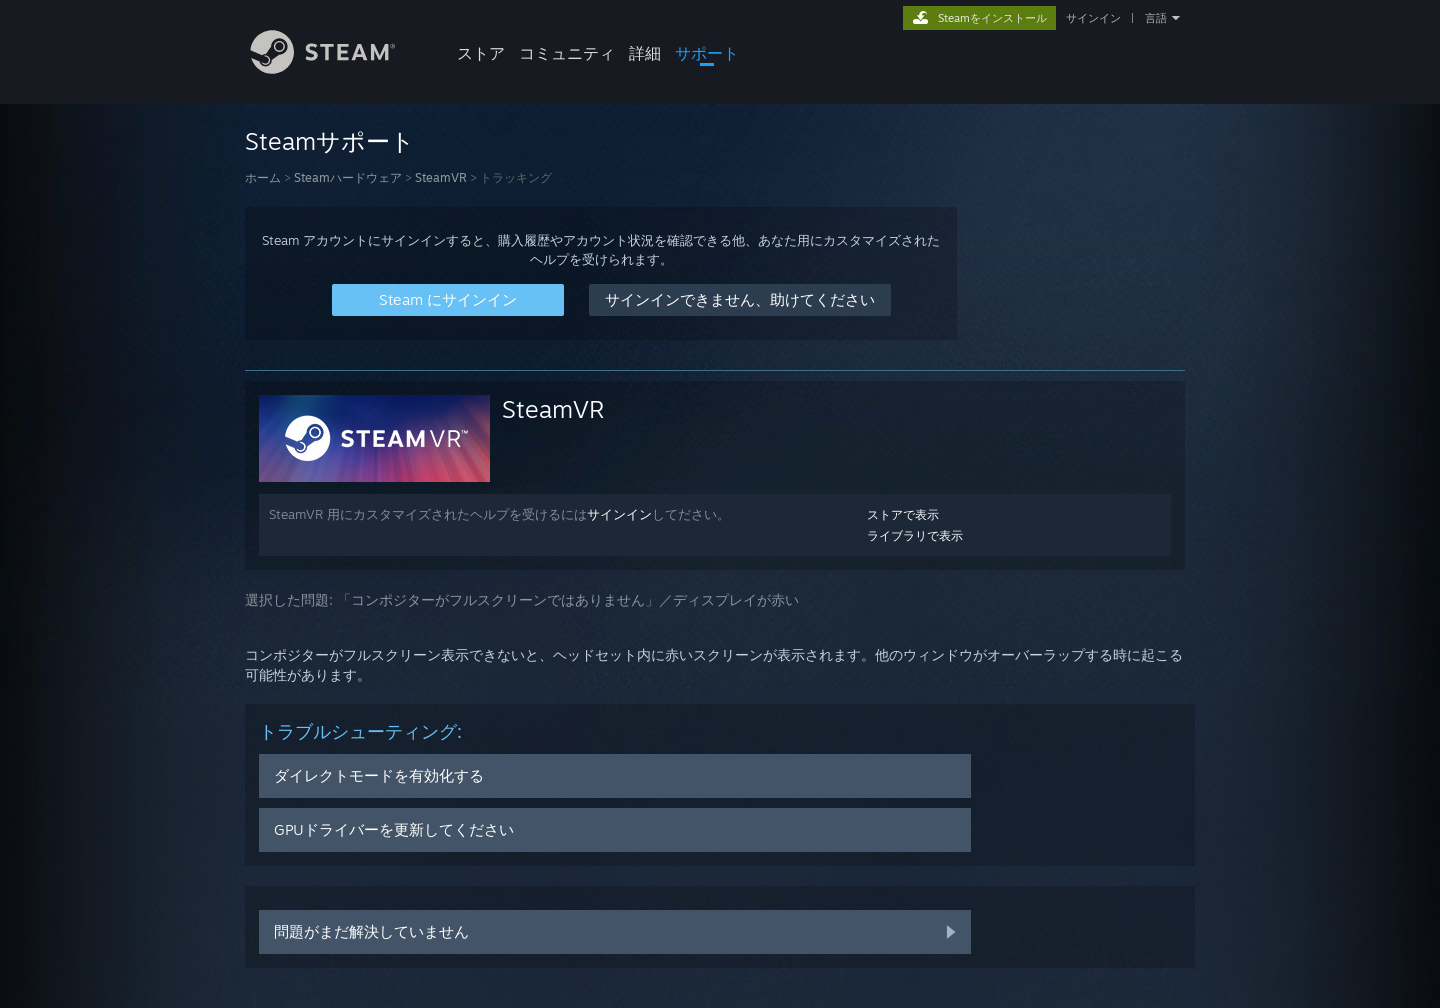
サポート (707, 53)
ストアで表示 (903, 514)
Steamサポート (330, 141)
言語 (1156, 18)
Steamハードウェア (348, 177)
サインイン (1093, 18)
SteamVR (441, 177)
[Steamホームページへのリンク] (338, 68)
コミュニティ (567, 53)
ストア (481, 53)
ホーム (263, 177)
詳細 (645, 53)
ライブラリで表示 (915, 535)
